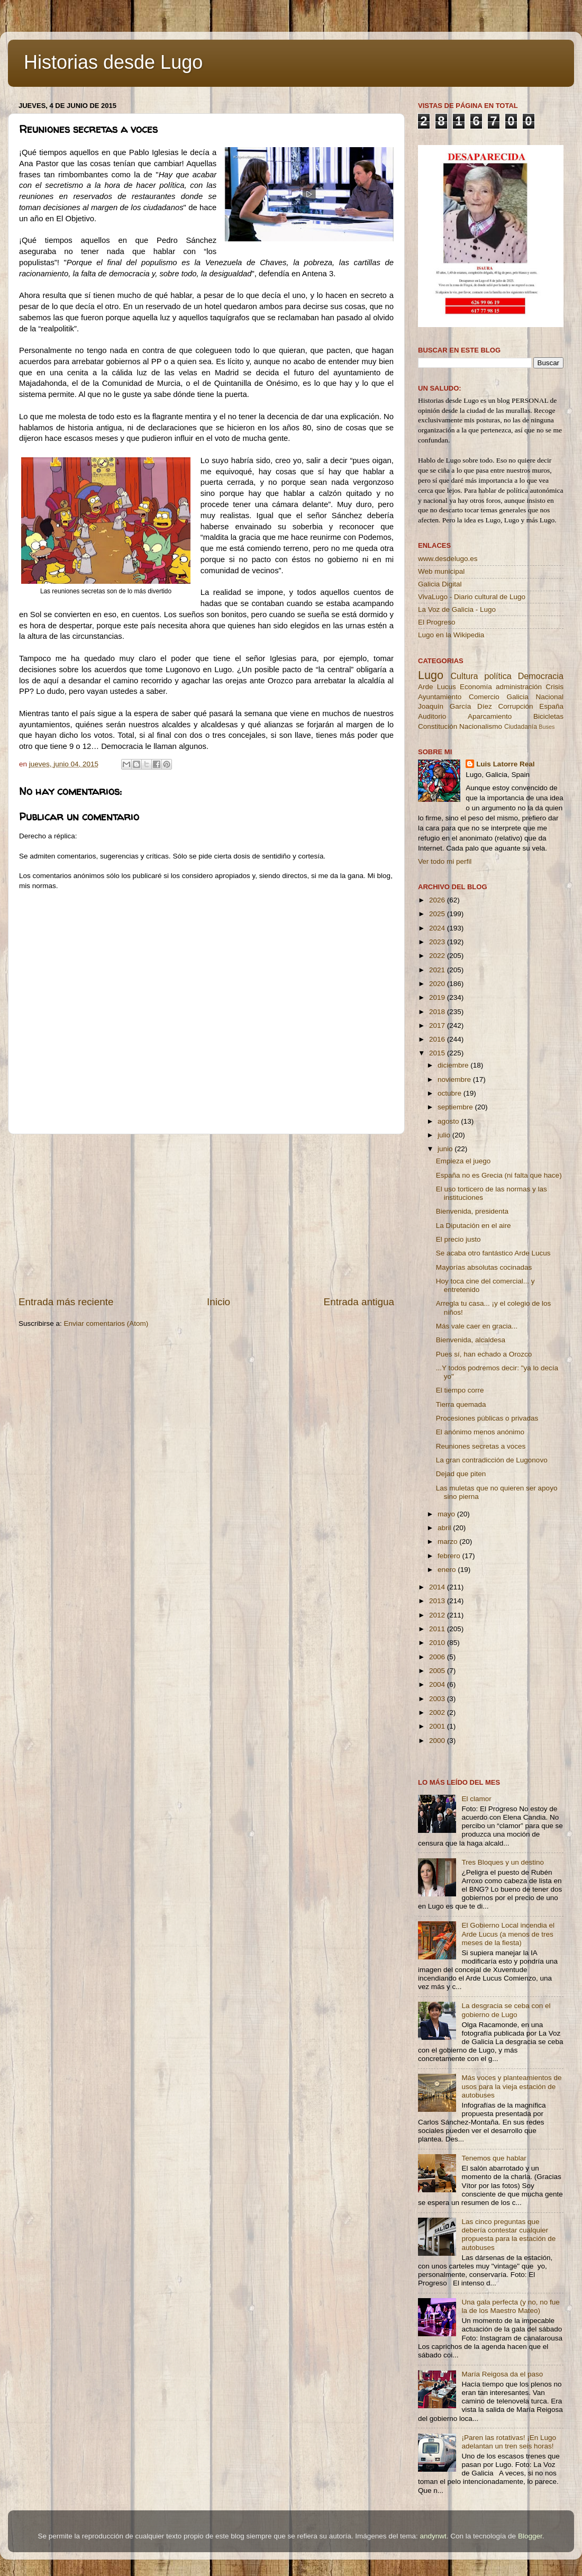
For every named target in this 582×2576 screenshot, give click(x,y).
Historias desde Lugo (113, 62)
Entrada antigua (359, 1301)
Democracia (540, 676)
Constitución (437, 726)
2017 (438, 1025)
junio (446, 1149)
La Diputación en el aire (473, 1226)
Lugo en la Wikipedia (451, 635)
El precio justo (458, 1239)
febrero (450, 1556)
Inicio (218, 1301)
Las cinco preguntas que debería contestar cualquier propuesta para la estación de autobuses (508, 2235)
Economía (476, 687)
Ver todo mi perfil (444, 861)
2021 (438, 970)
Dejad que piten (461, 1474)
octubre (450, 1093)
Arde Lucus (437, 687)
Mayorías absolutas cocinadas (484, 1267)
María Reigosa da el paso (502, 2374)
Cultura (464, 676)
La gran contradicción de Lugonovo (492, 1460)
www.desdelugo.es (448, 559)
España (551, 706)
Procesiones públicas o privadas (487, 1418)
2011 (438, 1629)
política (497, 676)
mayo (447, 1514)
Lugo (430, 675)
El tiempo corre (460, 1390)
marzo (448, 1541)
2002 (438, 1712)
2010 (438, 1643)
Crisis (554, 687)
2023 (438, 942)
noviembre (455, 1079)
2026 (438, 900)
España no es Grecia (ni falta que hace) (499, 1175)
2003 (438, 1699)
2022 (438, 956)
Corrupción (515, 706)
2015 (438, 1053)
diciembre (454, 1065)
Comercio (484, 697)
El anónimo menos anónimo (480, 1432)
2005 (438, 1671)
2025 (438, 914)
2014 (438, 1587)
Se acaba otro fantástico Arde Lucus (493, 1253)
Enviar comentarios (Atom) (106, 1323)
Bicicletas (548, 716)
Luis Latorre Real (505, 764)
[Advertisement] (206, 1215)
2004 (438, 1684)
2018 (438, 1012)
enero (448, 1570)
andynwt (433, 2536)
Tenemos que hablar (493, 2158)
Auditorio (432, 716)
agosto (449, 1121)
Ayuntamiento (439, 697)
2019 (438, 997)
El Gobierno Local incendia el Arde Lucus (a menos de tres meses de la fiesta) (507, 1933)
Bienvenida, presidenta (472, 1211)
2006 (438, 1657)
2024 (438, 928)
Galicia (517, 697)
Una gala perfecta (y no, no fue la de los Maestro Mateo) (510, 2306)
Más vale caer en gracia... (477, 1326)
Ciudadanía (520, 726)
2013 (438, 1601)
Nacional (549, 697)
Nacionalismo (480, 726)
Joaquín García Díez (455, 706)
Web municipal (441, 571)
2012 (438, 1615)
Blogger (530, 2536)
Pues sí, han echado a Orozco (484, 1354)
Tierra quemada (461, 1404)
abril (445, 1528)
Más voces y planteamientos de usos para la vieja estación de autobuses (511, 2086)
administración (519, 687)
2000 (438, 1741)
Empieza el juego (463, 1161)
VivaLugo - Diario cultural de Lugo (471, 597)
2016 (438, 1039)
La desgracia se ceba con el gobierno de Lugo (505, 2010)
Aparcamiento (490, 716)
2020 (438, 984)
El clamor (476, 1799)
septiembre (456, 1107)
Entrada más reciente (66, 1301)
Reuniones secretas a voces (481, 1446)
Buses (546, 727)
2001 (438, 1726)
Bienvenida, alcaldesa (470, 1340)
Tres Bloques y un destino (502, 1862)
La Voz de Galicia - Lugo (457, 609)
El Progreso (437, 622)
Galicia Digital (440, 584)
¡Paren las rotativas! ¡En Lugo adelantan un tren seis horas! (508, 2442)
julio (445, 1135)
